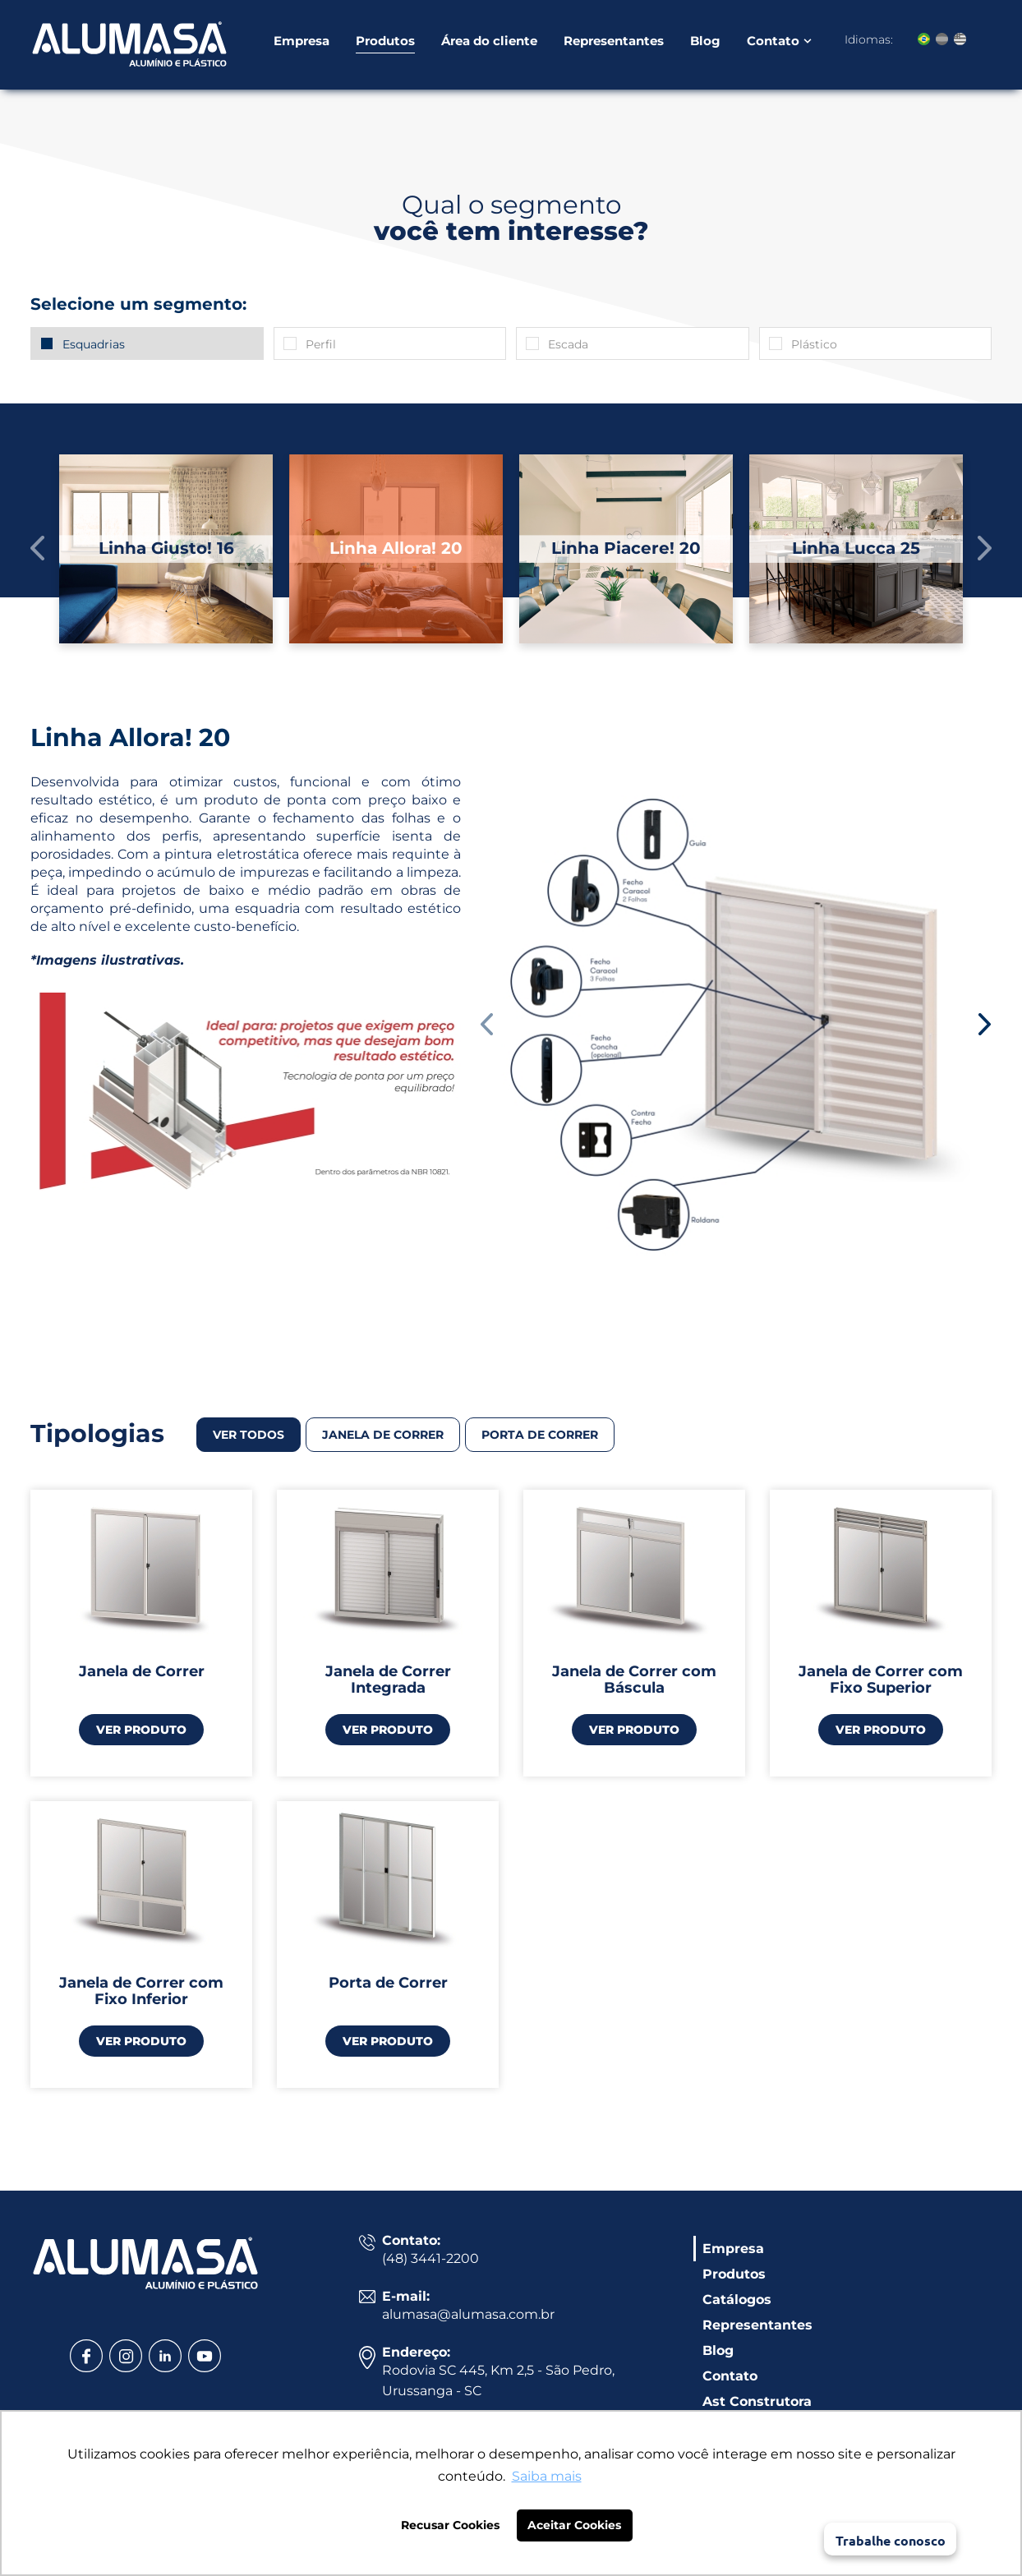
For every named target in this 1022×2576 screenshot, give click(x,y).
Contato (773, 43)
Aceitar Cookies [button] (574, 2525)
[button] (37, 548)
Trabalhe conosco (891, 2540)
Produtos (385, 43)
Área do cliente (489, 43)
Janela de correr (383, 1434)
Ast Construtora (757, 2401)
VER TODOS (248, 1434)
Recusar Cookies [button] (450, 2525)
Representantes (614, 43)
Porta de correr (539, 1434)
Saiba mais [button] (547, 2476)
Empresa (301, 43)
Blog (705, 43)
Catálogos (736, 2299)
